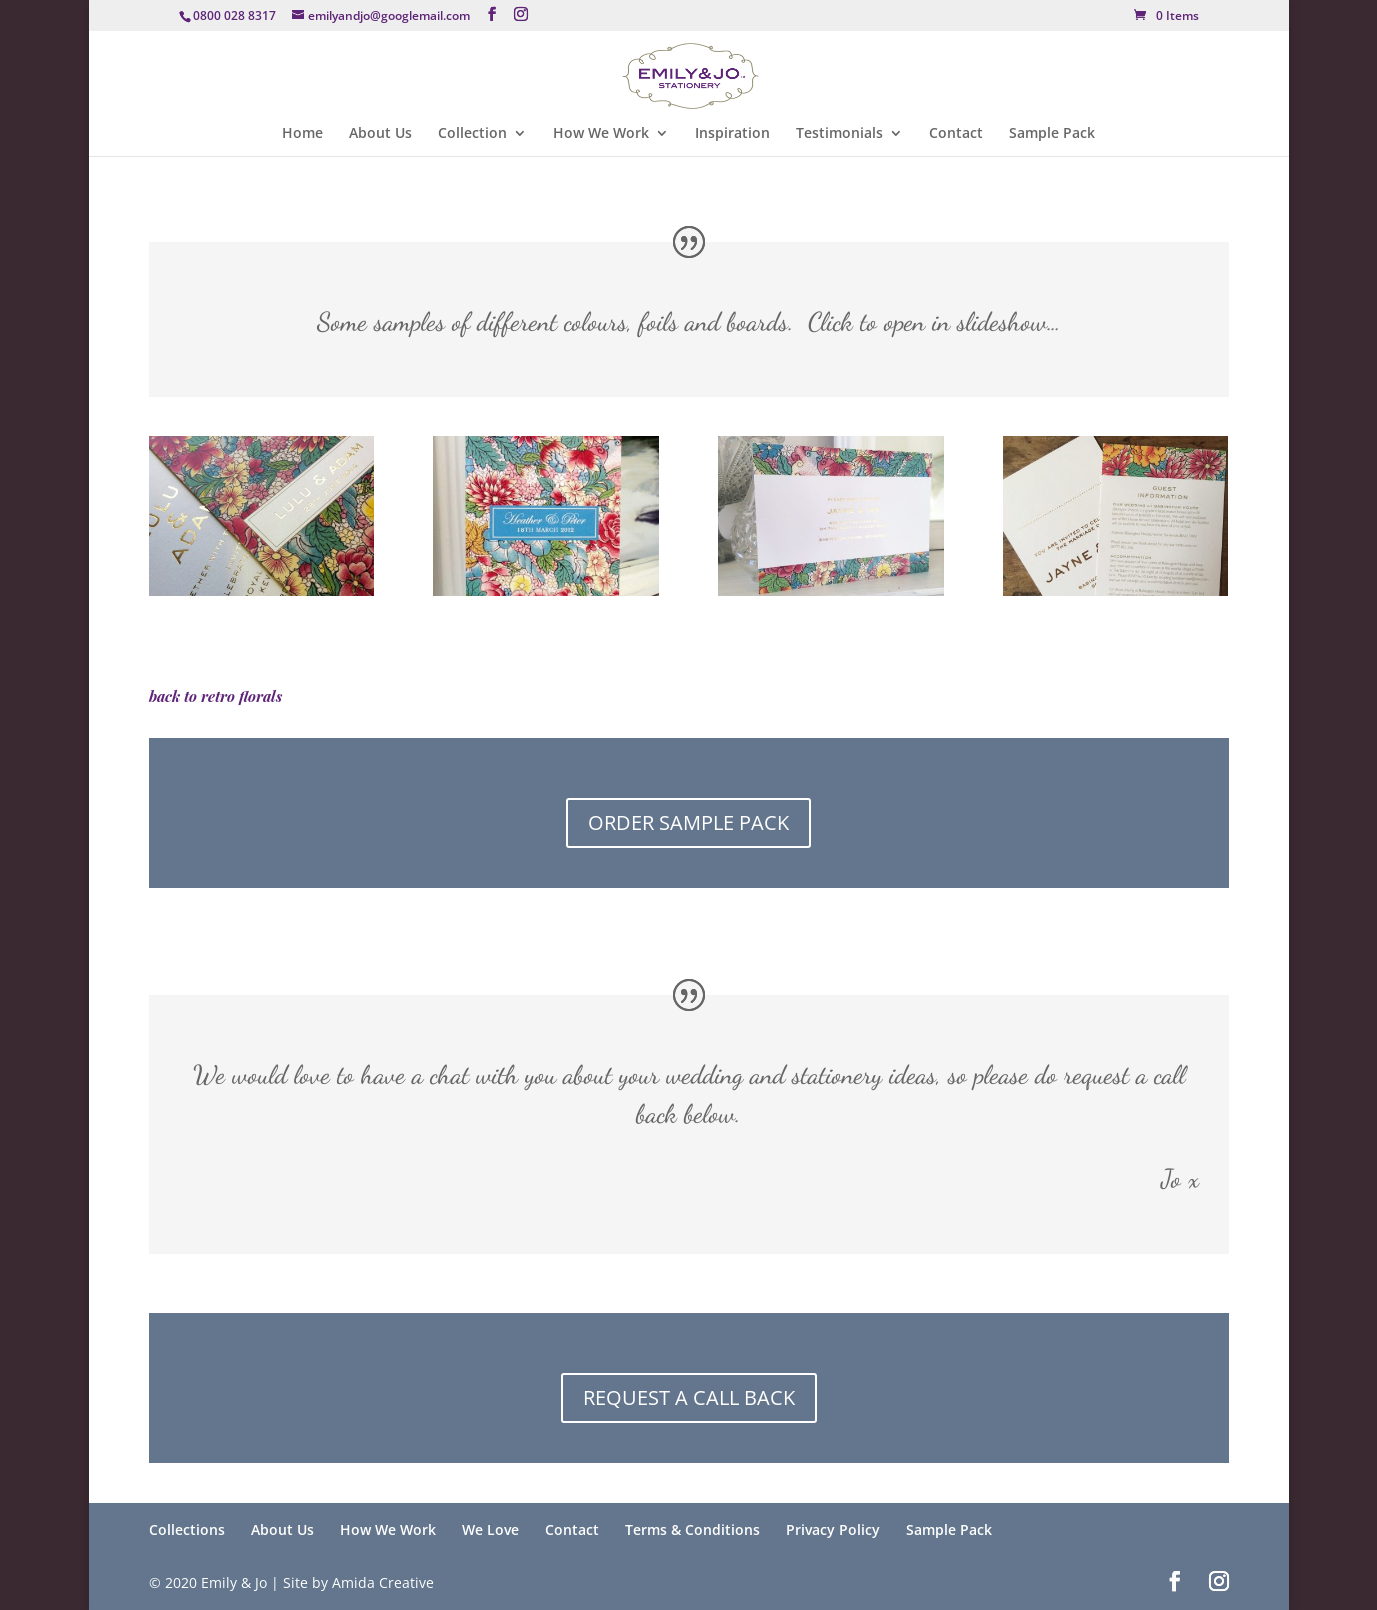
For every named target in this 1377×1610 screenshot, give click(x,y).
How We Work (601, 134)
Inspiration (732, 134)
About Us (380, 134)
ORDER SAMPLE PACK (688, 822)
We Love (490, 1529)
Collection (472, 134)
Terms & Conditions (692, 1529)
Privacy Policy (833, 1529)
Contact (956, 134)
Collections (187, 1529)
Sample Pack (1052, 134)
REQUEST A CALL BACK (689, 1397)
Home (302, 134)
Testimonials (839, 134)
